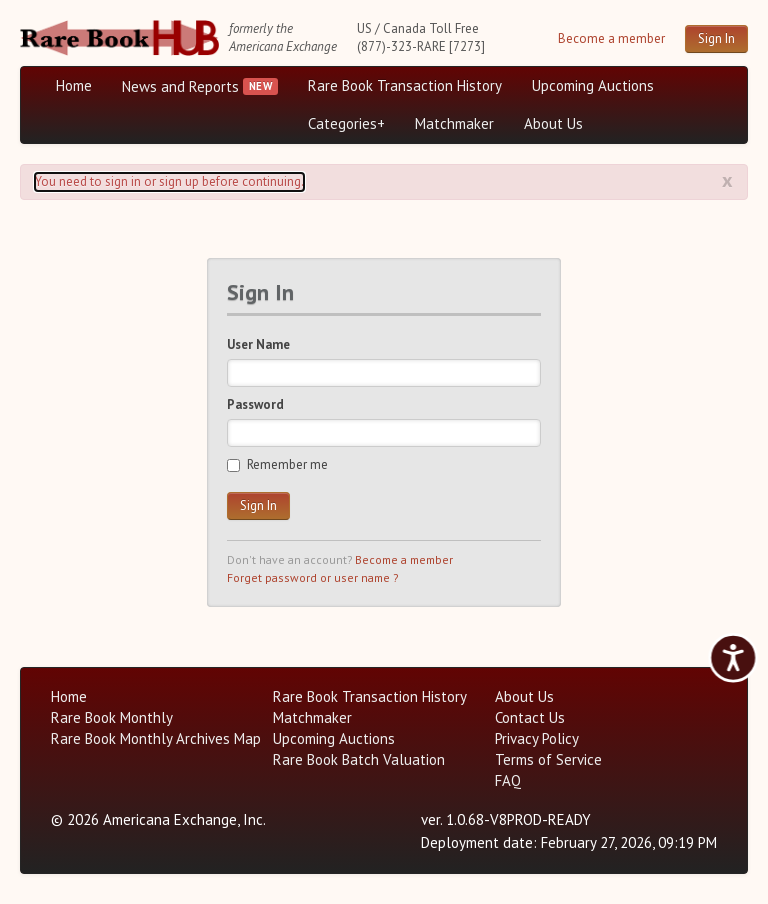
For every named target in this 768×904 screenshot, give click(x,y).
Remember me (277, 464)
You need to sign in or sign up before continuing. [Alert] (169, 181)
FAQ (508, 780)
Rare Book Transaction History (405, 85)
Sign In (716, 38)
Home (74, 85)
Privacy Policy (537, 738)
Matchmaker (454, 123)
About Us (553, 123)
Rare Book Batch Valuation (359, 759)
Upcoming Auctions (593, 85)
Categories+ (346, 123)
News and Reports (180, 86)
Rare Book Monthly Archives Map (156, 738)
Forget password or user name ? (312, 577)
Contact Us (530, 717)
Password (255, 404)
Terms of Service (548, 759)
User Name (258, 344)
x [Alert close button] (727, 180)
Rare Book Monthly (112, 717)
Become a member (611, 38)
